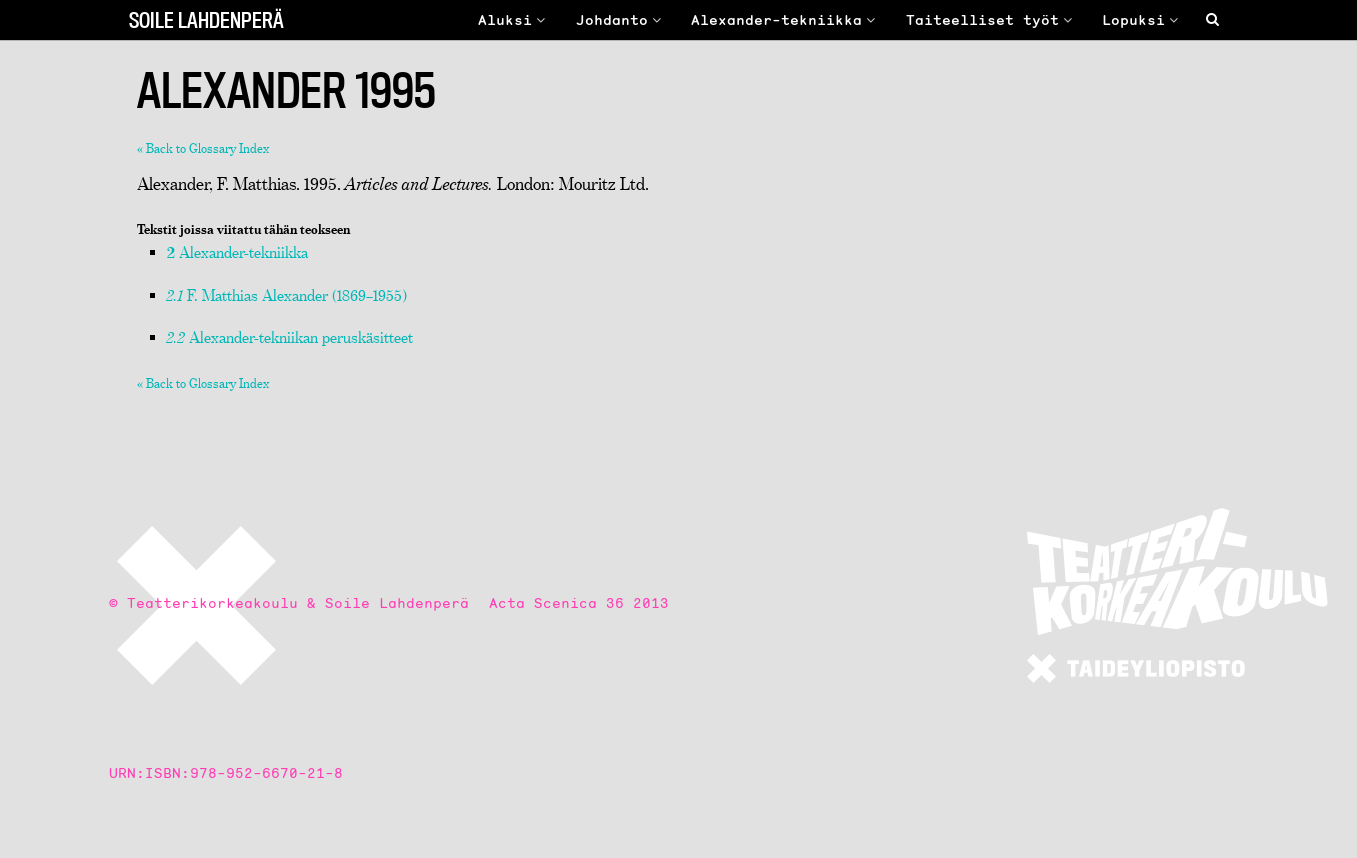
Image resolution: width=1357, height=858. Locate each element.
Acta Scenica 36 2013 (579, 603)
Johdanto (621, 20)
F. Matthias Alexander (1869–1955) (287, 295)
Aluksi (514, 20)
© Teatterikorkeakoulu (203, 603)
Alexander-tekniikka (785, 20)
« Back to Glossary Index (203, 148)
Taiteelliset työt (991, 20)
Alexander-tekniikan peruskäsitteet (290, 337)
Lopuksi (1142, 20)
